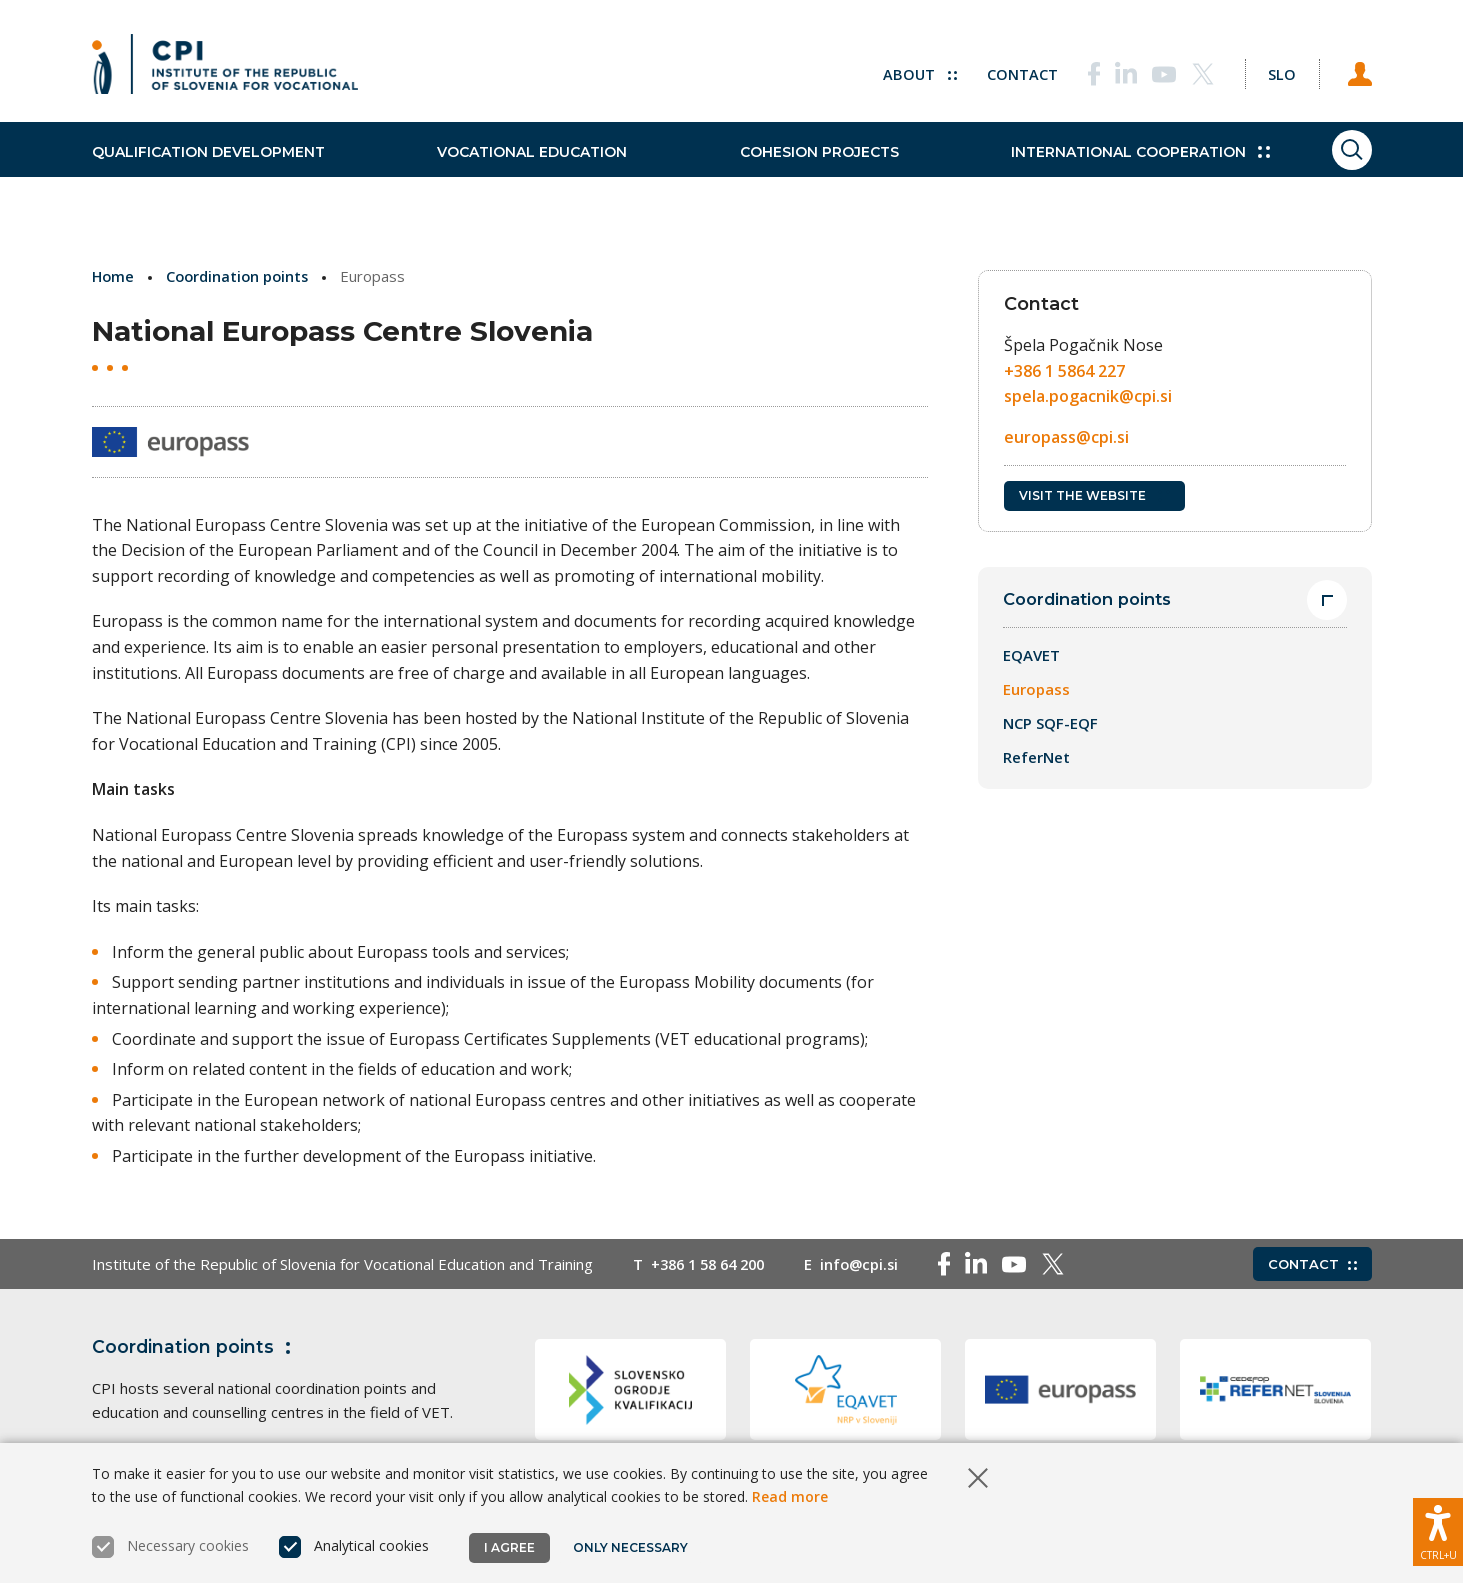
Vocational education (516, 170)
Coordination (195, 1347)
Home (114, 276)
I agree (509, 1547)
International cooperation (1091, 170)
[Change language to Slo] (1273, 70)
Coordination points (241, 276)
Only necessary (632, 1547)
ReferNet (1036, 758)
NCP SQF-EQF (1050, 724)
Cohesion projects (786, 170)
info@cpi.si (871, 1264)
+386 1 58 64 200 (713, 1264)
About (902, 70)
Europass (1036, 690)
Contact (1005, 70)
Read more (790, 1496)
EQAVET (1031, 656)
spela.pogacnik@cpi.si (1088, 396)
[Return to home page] (225, 70)
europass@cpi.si (1066, 437)
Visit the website (1094, 495)
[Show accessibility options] (1438, 1528)
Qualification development (208, 170)
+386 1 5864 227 (1064, 371)
